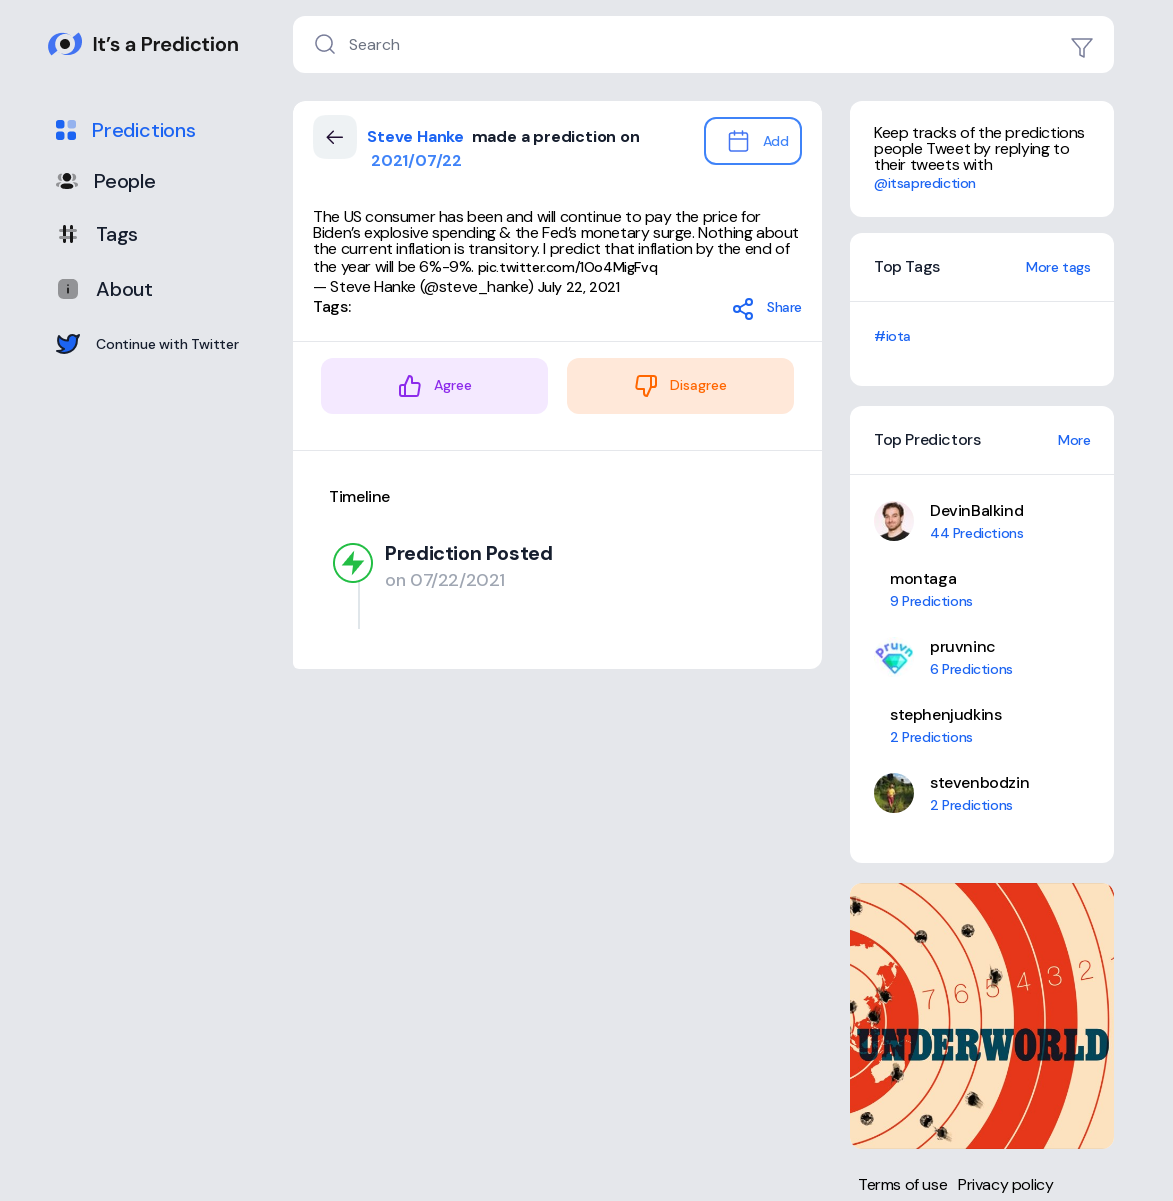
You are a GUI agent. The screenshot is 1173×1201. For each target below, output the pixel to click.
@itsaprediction (925, 183)
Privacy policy (1005, 1184)
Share (766, 309)
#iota (892, 336)
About (104, 289)
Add (757, 141)
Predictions (126, 130)
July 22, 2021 (579, 287)
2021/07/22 (414, 160)
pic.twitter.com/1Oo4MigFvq (568, 267)
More (1074, 440)
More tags (1058, 267)
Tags (97, 234)
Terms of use (902, 1184)
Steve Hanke (417, 136)
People (106, 181)
